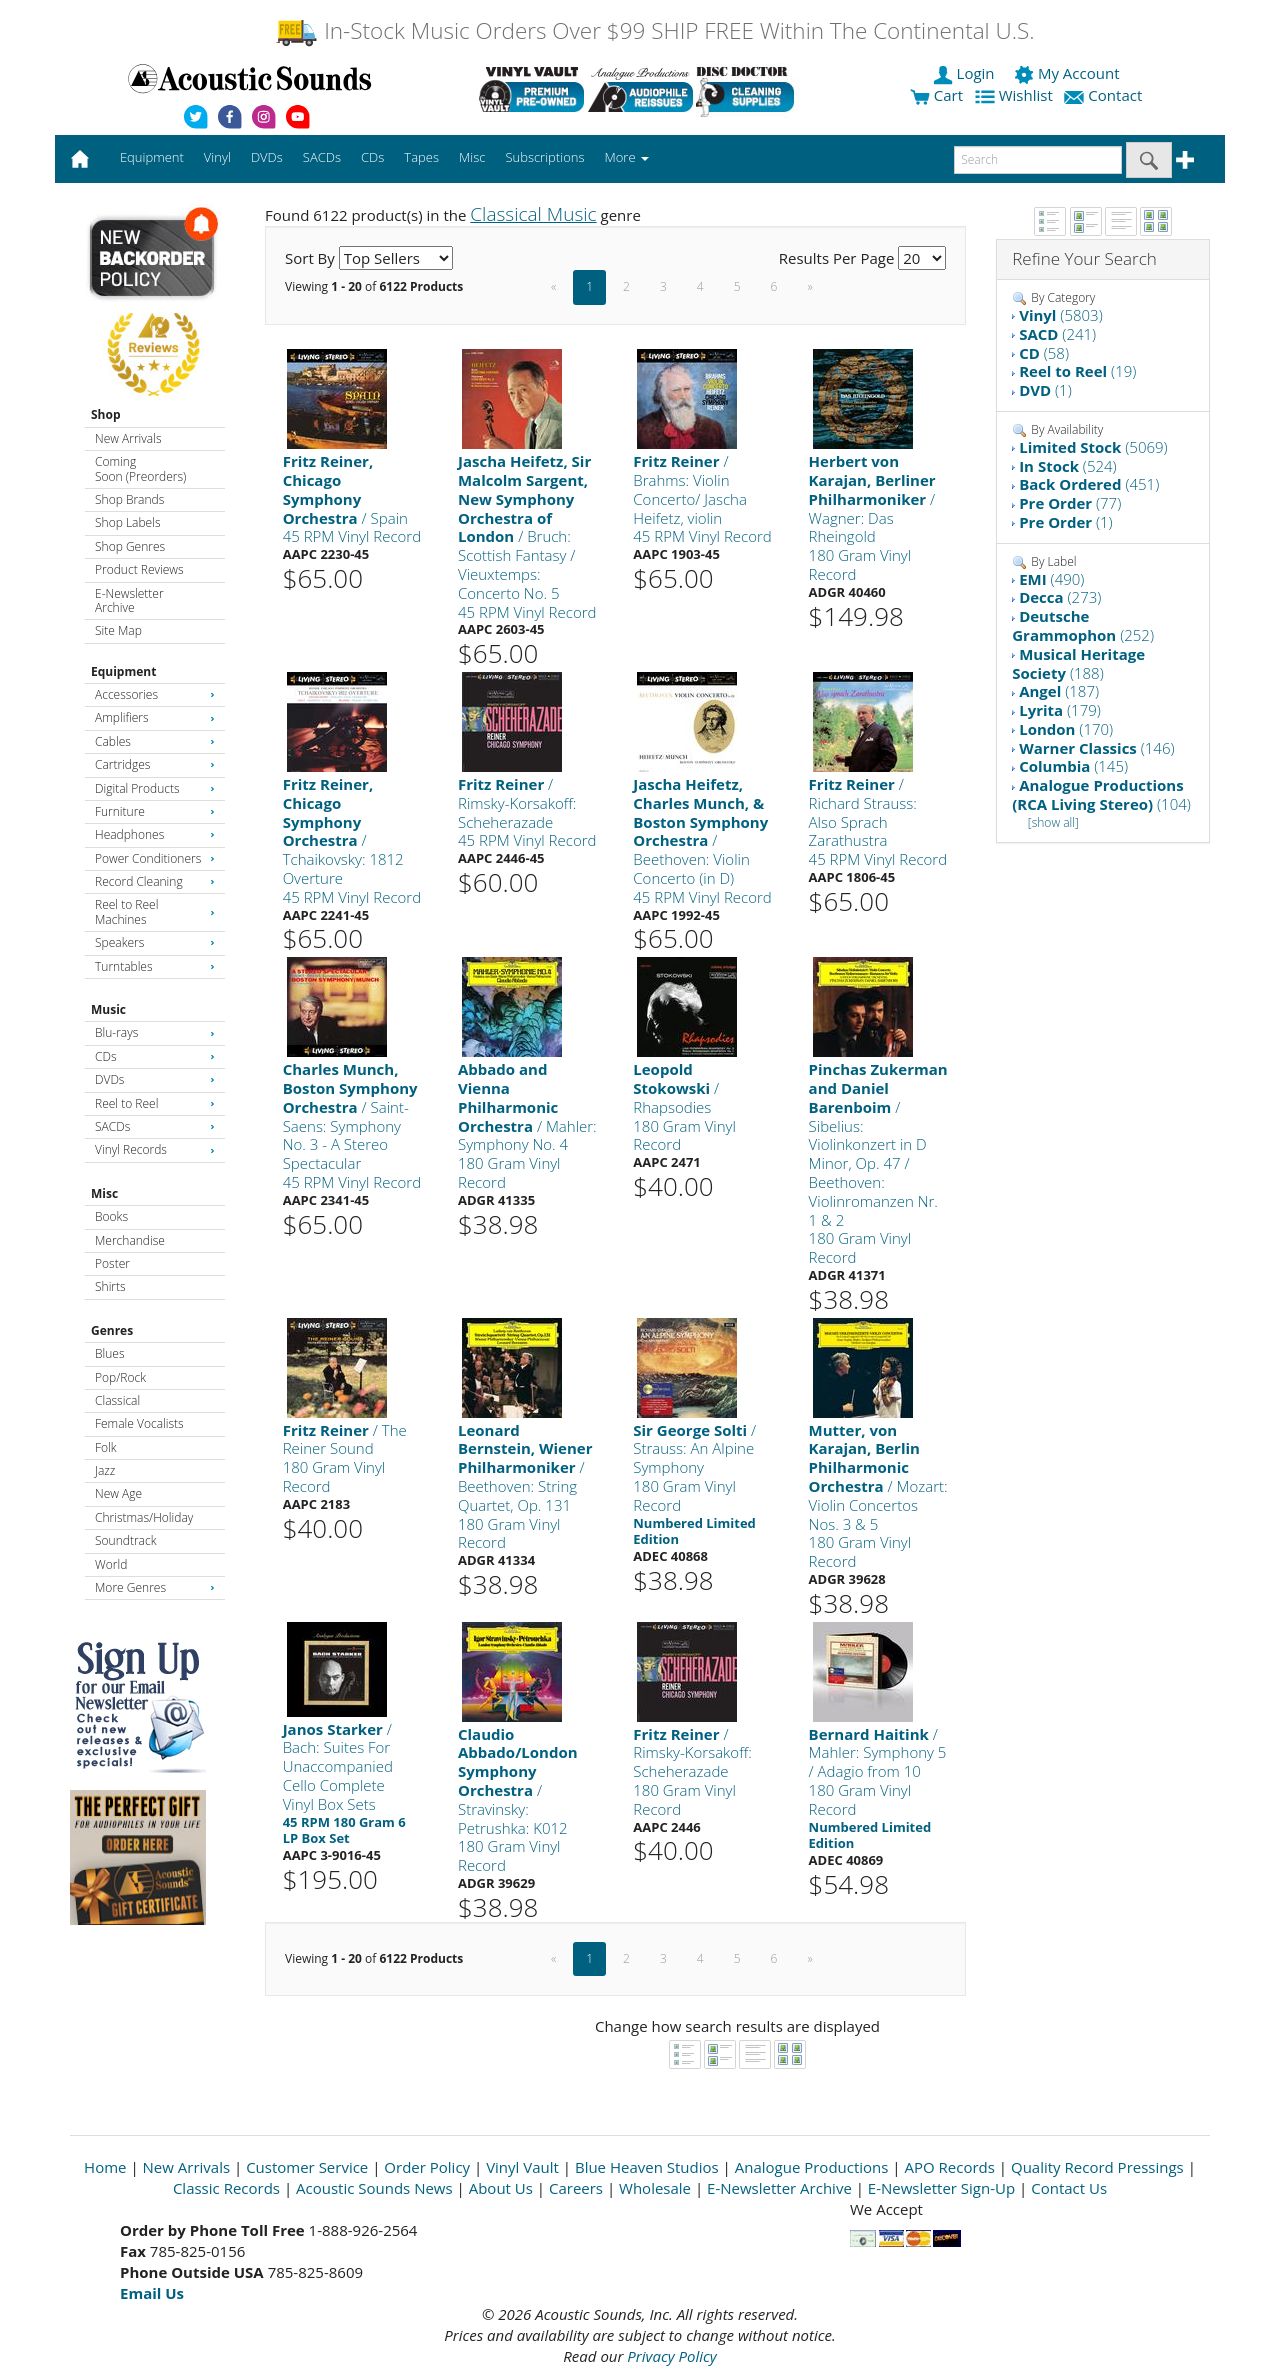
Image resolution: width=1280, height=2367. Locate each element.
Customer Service (307, 2167)
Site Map (118, 630)
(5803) (1061, 315)
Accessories (155, 694)
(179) (1060, 710)
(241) (1057, 334)
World (111, 1564)
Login (966, 73)
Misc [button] (472, 157)
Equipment (123, 671)
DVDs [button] (267, 157)
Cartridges (155, 764)
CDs (155, 1056)
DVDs (155, 1079)
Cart (936, 95)
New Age (118, 1493)
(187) (1059, 691)
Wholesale (655, 2188)
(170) (1066, 729)
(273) (1060, 597)
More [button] (627, 157)
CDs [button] (372, 157)
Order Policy (427, 2167)
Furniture (155, 811)
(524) (1068, 466)
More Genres (155, 1587)
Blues (110, 1353)
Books (111, 1216)
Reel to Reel (155, 1103)
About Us (501, 2188)
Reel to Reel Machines (155, 911)
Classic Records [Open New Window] (226, 2188)
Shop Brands (129, 499)
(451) (1089, 484)
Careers (576, 2188)
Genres (112, 1330)
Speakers (155, 942)
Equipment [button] (152, 157)
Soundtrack (125, 1540)
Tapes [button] (421, 157)
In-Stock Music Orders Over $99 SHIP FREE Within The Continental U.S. (654, 30)
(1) (1045, 390)
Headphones (155, 834)
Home (105, 2167)
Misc (104, 1193)
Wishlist (1016, 95)
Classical (117, 1400)
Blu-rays (155, 1032)
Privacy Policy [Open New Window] (671, 2356)
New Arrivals (128, 438)
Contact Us (1069, 2188)
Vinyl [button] (217, 157)
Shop (106, 414)
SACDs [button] (322, 157)
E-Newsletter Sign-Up (941, 2188)
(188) (1078, 663)
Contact (1105, 95)
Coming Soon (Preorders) (140, 468)
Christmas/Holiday (144, 1517)
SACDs (155, 1126)
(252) (1083, 625)
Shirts (110, 1286)
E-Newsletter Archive (129, 600)
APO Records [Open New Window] (950, 2167)
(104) (1101, 794)
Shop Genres (130, 546)
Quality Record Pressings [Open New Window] (1097, 2167)
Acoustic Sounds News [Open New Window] (374, 2188)
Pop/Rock (120, 1377)
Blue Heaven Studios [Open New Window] (647, 2167)
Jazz (105, 1470)
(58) (1044, 353)
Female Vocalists (139, 1423)
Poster (112, 1263)
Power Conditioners (155, 858)
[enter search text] (1038, 160)
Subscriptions (544, 157)
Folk (106, 1447)
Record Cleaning (155, 881)
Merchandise (130, 1240)
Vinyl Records (155, 1149)
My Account (1068, 73)
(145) (1073, 766)
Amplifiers (155, 717)
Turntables (155, 966)
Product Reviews (139, 569)
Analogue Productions (812, 2167)
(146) (1096, 748)
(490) (1051, 579)
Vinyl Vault (522, 2167)
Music (108, 1009)
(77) (1070, 503)
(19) (1077, 371)
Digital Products (155, 788)
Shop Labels (127, 522)
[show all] (1053, 822)
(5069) (1093, 447)
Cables (155, 741)
